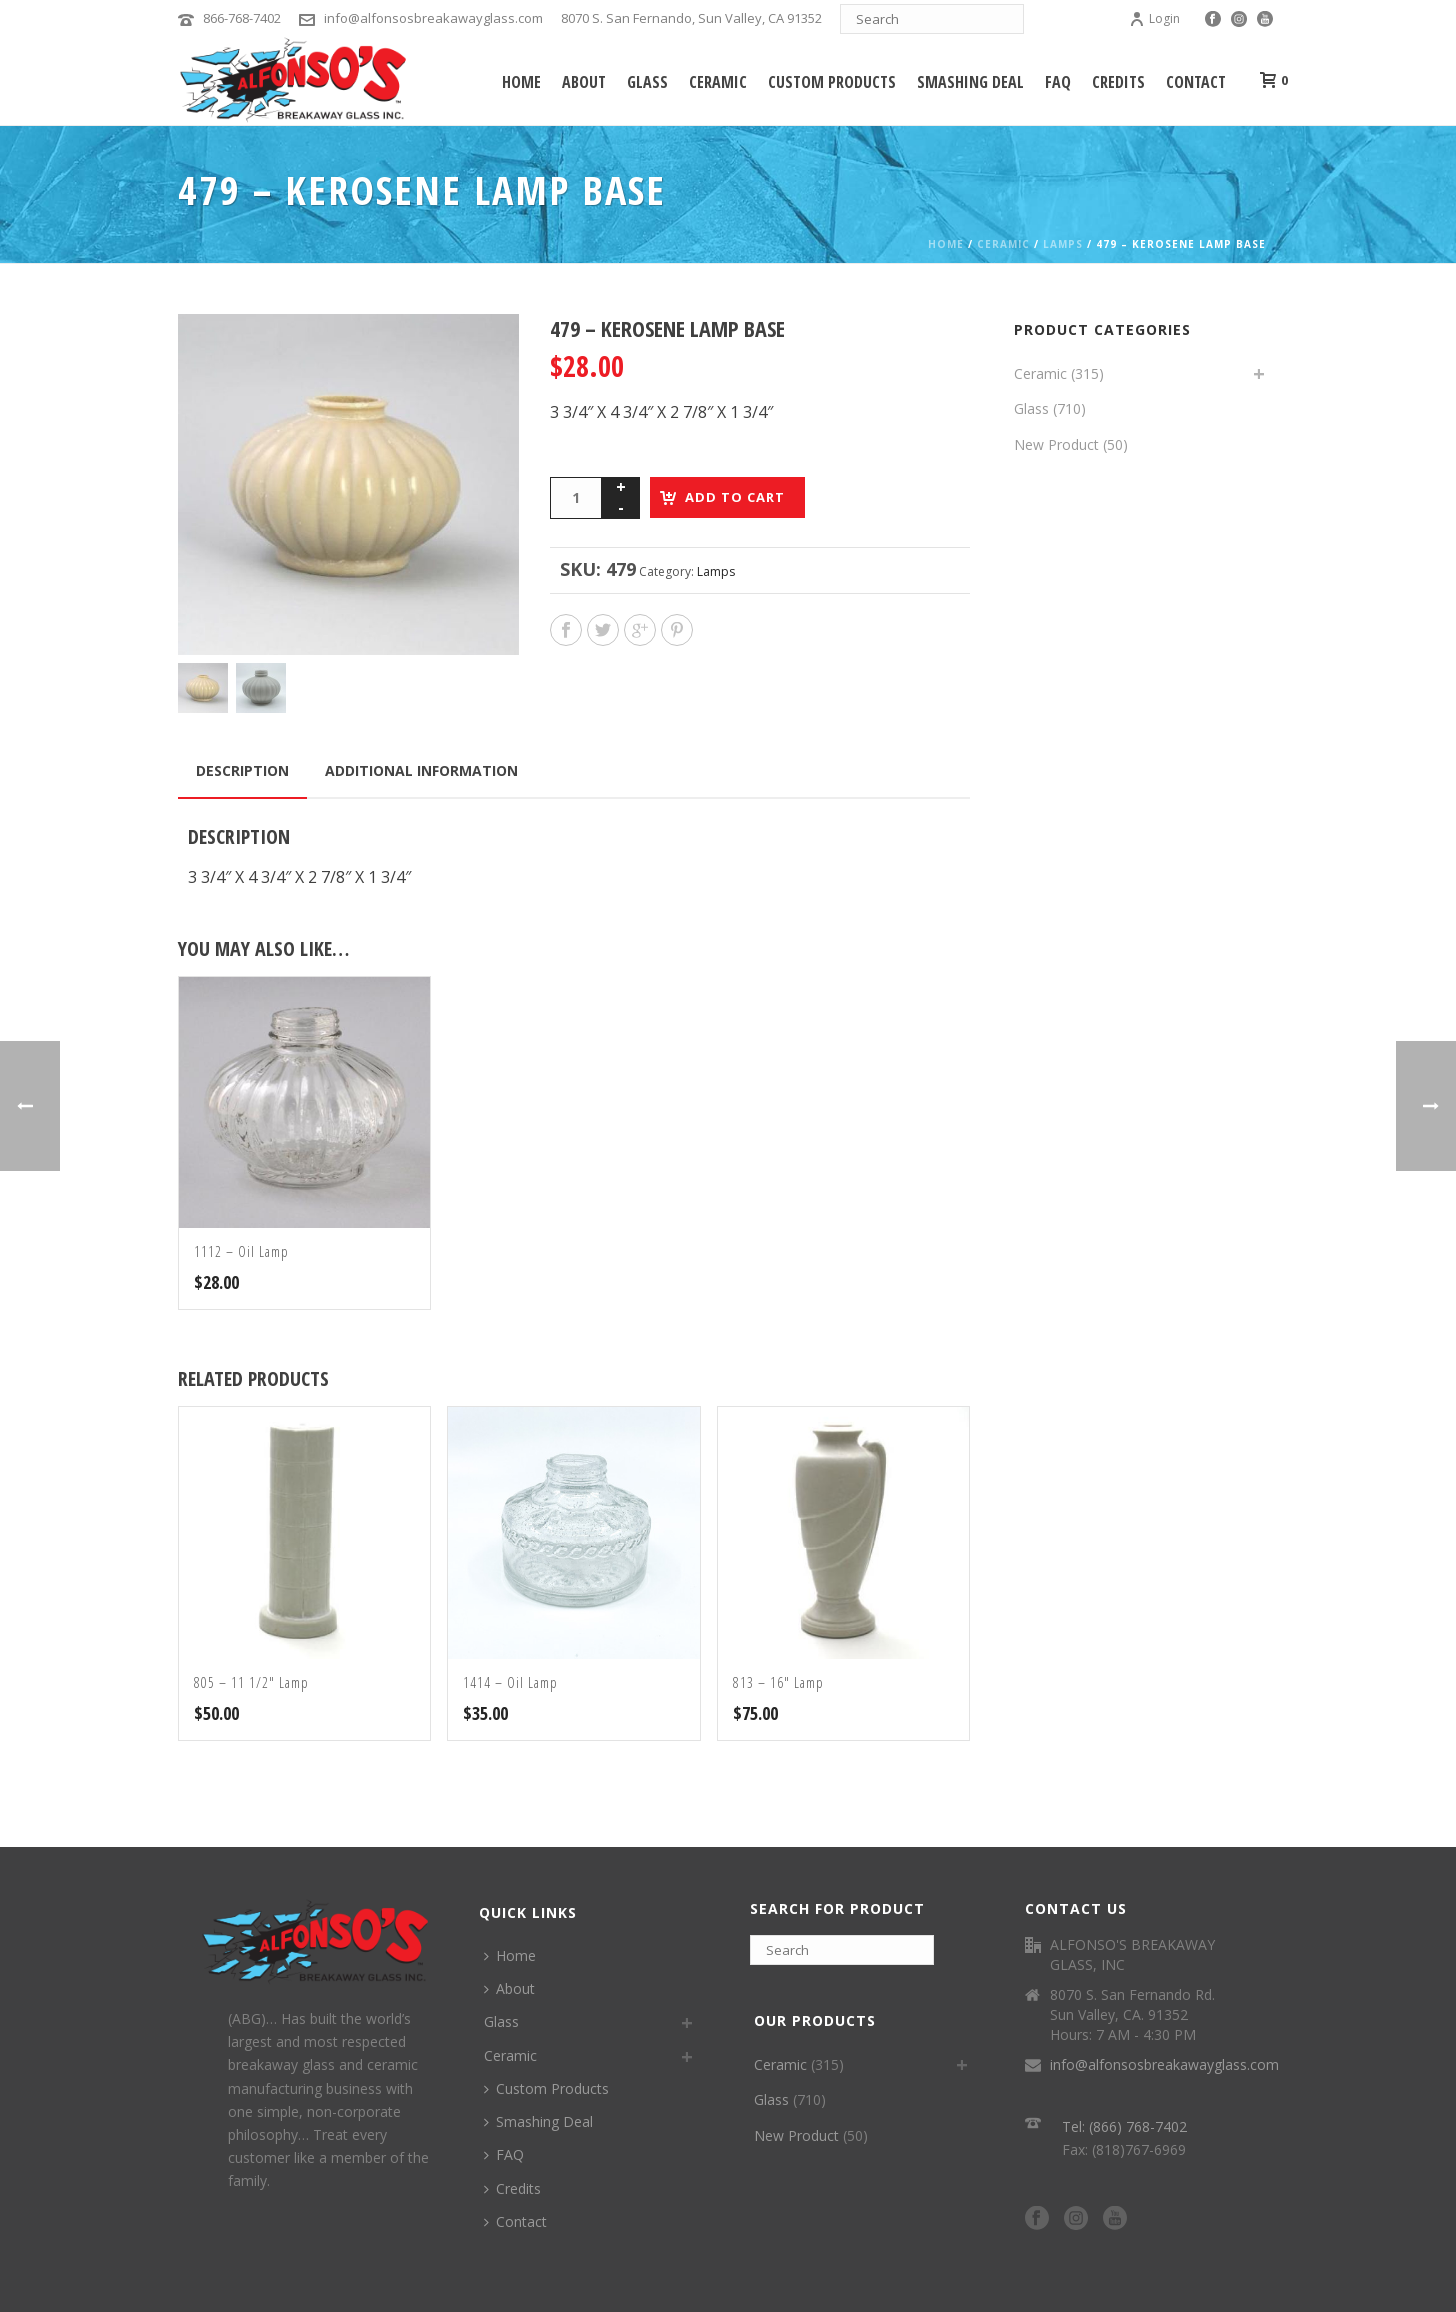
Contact (1196, 82)
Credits (1118, 82)
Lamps (1063, 244)
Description (242, 770)
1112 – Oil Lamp (241, 1251)
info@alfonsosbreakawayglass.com (433, 18)
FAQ (1058, 82)
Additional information (421, 770)
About (584, 82)
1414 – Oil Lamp (510, 1682)
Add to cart (735, 497)
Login (1154, 18)
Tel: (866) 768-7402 (1124, 2126)
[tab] (242, 771)
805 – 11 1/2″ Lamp (251, 1682)
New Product (1056, 444)
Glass (647, 82)
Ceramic (718, 82)
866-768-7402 (242, 18)
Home (521, 82)
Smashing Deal (970, 82)
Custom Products (832, 82)
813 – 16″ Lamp (778, 1682)
